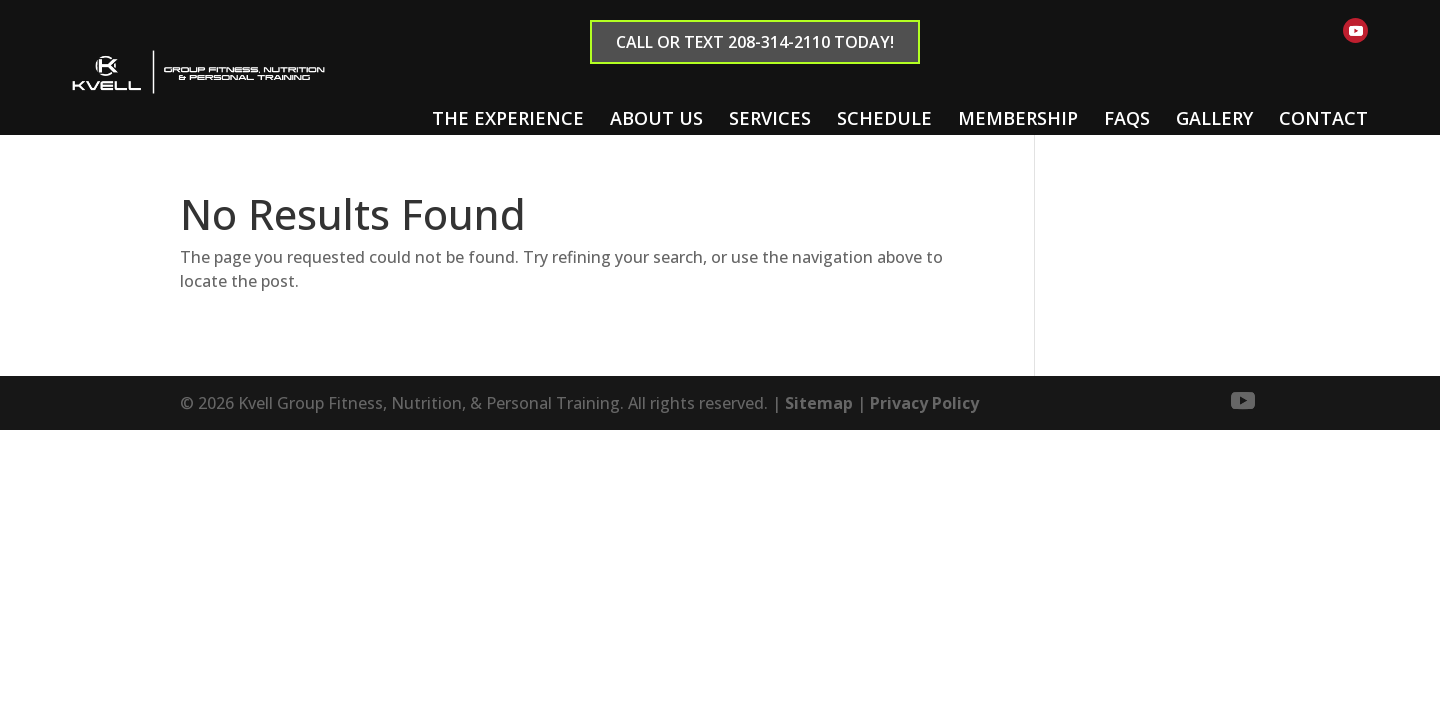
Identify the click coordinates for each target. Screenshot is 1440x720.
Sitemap (819, 403)
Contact (1323, 118)
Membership (1018, 118)
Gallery (1214, 118)
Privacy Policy (924, 403)
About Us (656, 118)
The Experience (508, 118)
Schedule (884, 118)
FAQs (1127, 118)
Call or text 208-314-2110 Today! (755, 42)
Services (770, 118)
